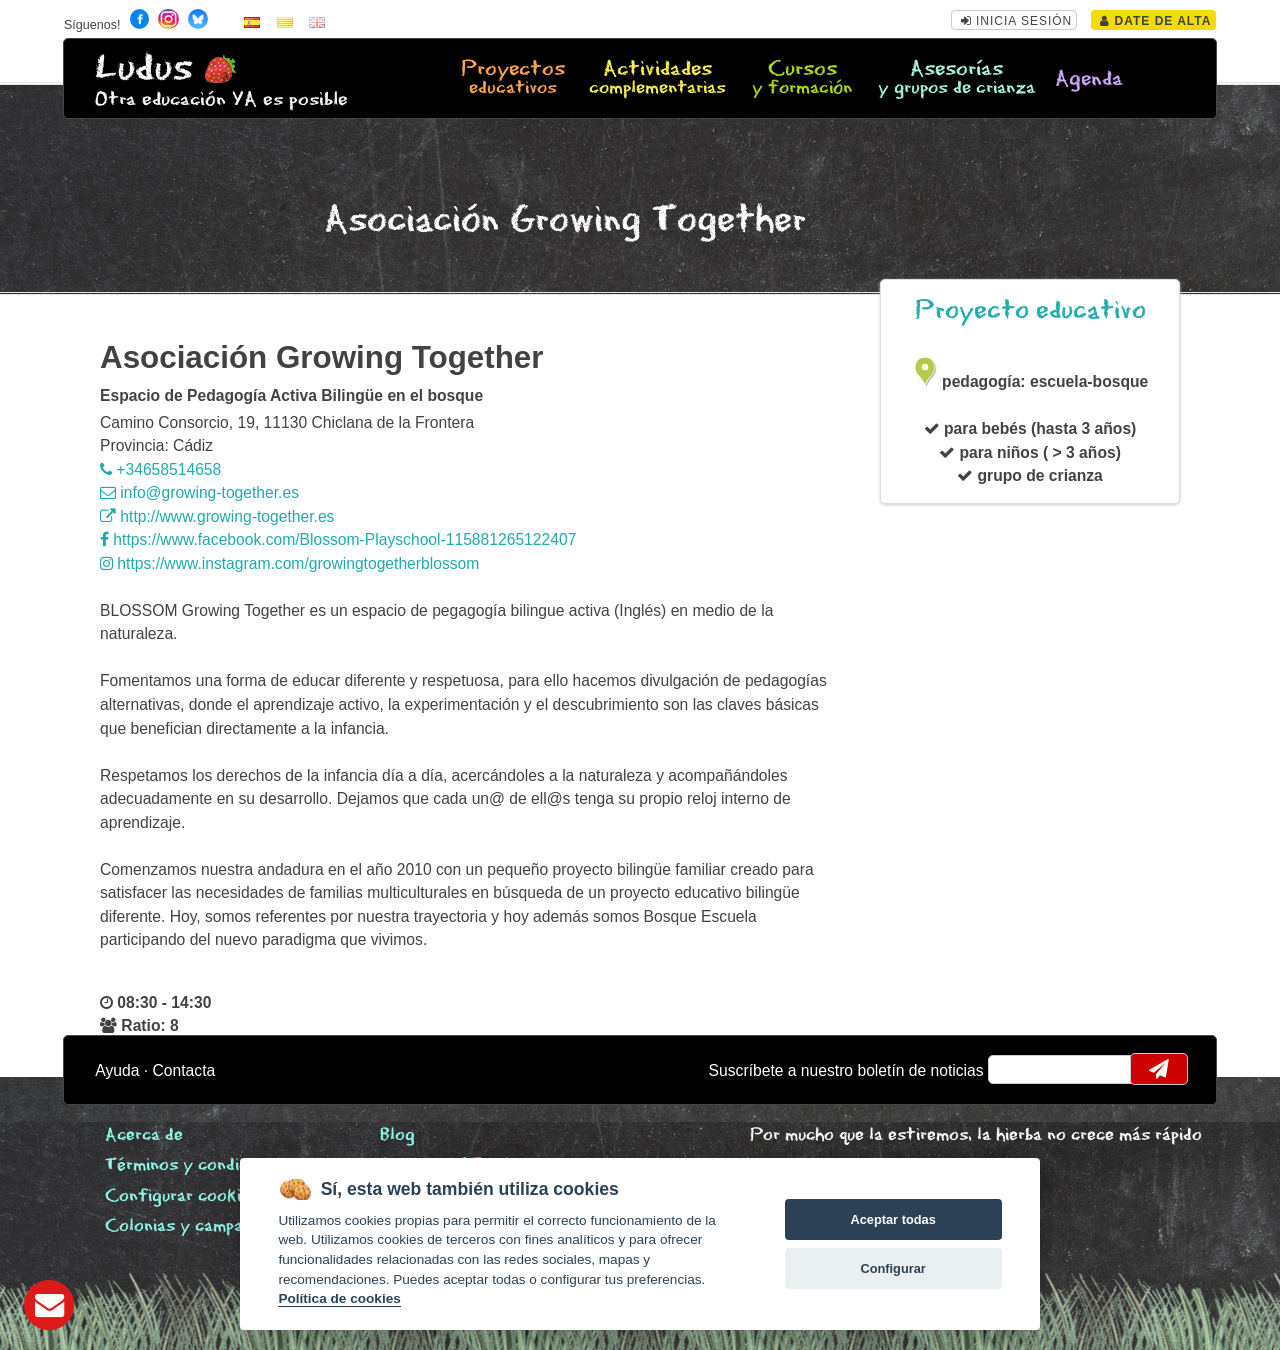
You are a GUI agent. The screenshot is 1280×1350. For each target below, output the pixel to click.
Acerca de (144, 1135)
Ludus (144, 68)
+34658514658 (160, 469)
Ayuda (117, 1070)
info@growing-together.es (199, 492)
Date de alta (1155, 21)
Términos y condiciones (197, 1165)
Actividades (657, 79)
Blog (397, 1135)
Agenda (1089, 79)
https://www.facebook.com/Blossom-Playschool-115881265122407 (338, 539)
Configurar (892, 1268)
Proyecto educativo (1030, 310)
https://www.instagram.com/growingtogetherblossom (289, 563)
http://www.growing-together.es (217, 516)
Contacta (184, 1070)
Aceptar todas (892, 1219)
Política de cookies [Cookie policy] (339, 1298)
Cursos (802, 79)
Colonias (204, 1226)
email (1016, 1069)
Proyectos (512, 79)
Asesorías (956, 79)
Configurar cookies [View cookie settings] (182, 1196)
